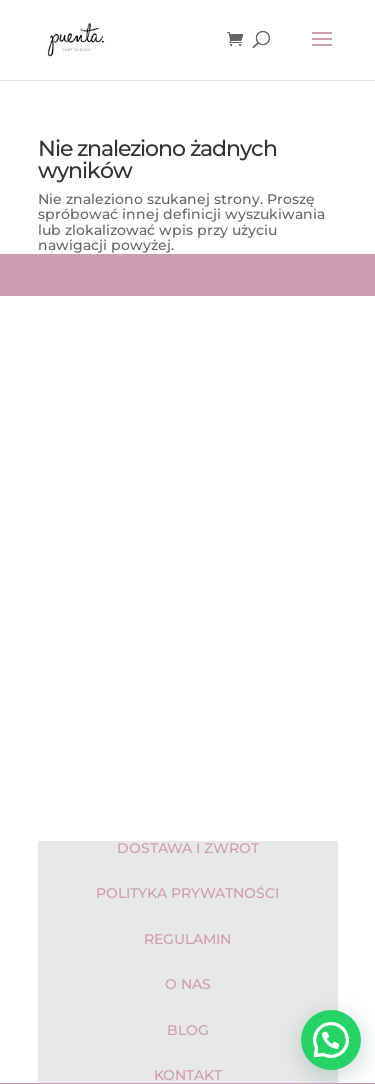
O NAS (188, 984)
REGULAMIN (187, 939)
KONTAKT (188, 1075)
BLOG (188, 1030)
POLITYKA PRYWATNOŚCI (187, 893)
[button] (331, 1040)
